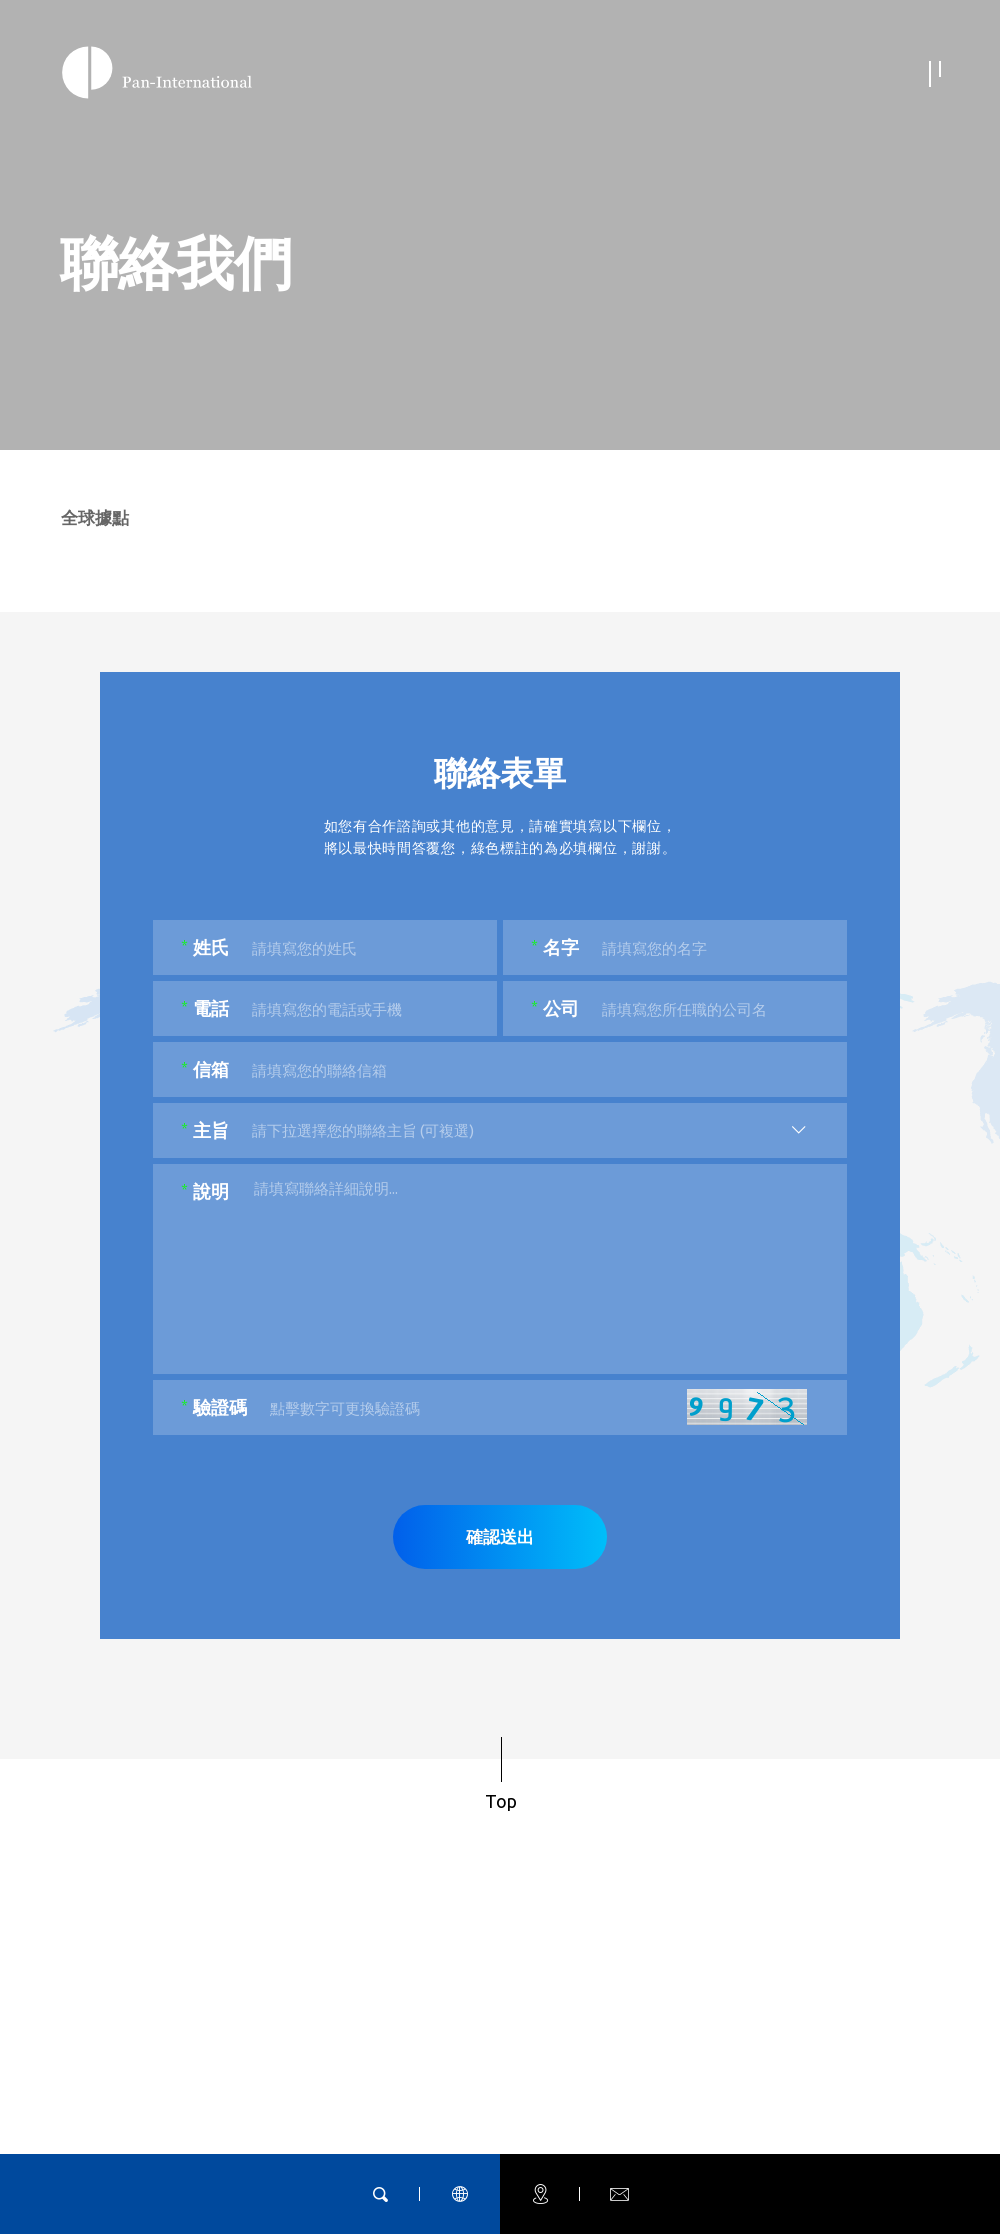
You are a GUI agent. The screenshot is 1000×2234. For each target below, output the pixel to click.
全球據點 (95, 522)
